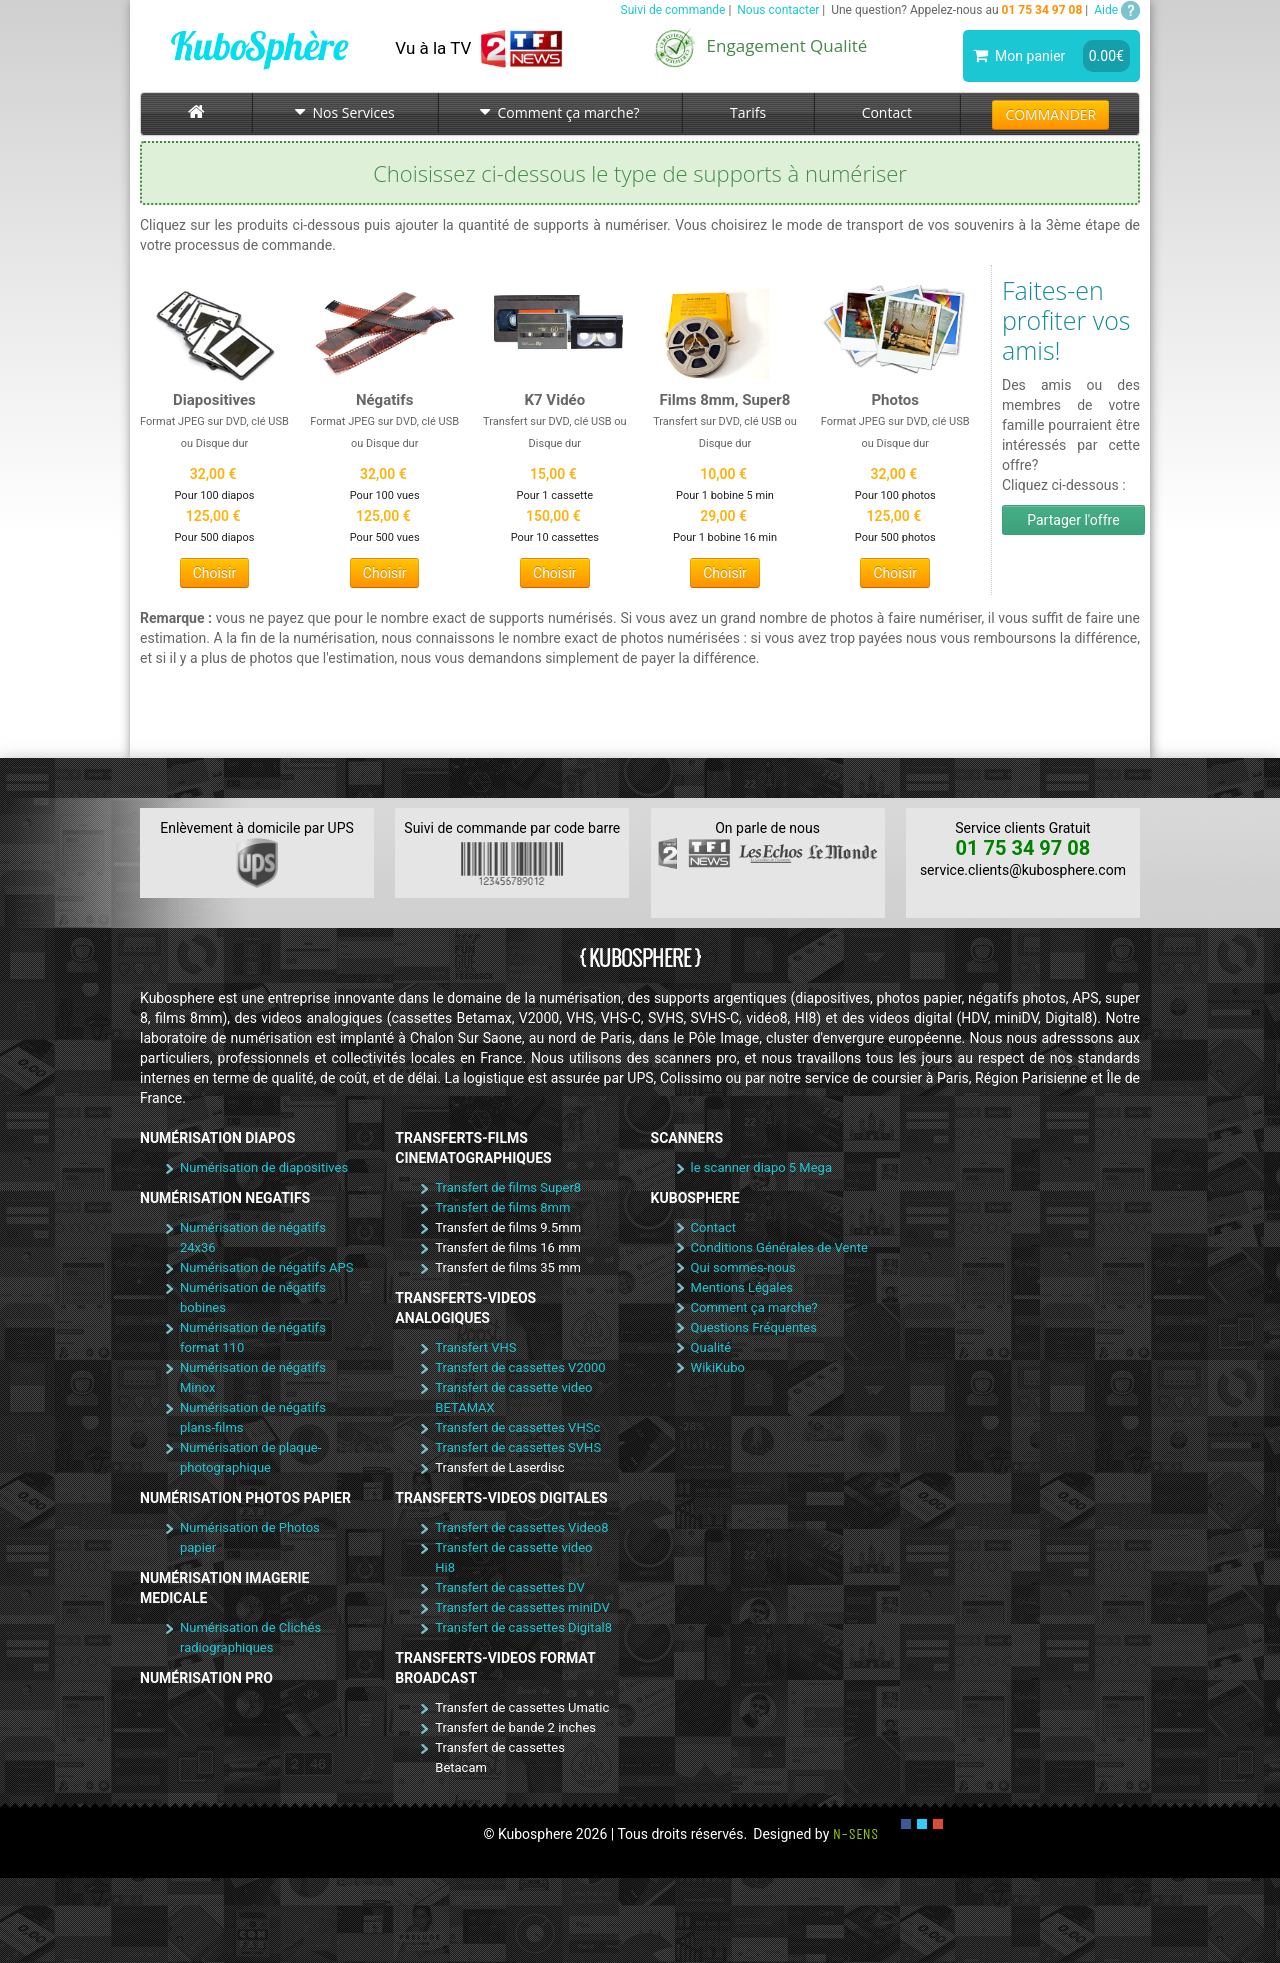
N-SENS (856, 1834)
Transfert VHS (475, 1347)
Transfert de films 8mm (502, 1207)
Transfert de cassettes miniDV (522, 1607)
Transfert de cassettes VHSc (517, 1427)
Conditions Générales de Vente (779, 1247)
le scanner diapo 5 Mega (761, 1167)
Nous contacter (778, 10)
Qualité (711, 1347)
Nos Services (345, 112)
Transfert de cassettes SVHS (518, 1447)
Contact (887, 112)
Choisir (215, 573)
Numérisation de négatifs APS (266, 1267)
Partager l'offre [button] (1073, 520)
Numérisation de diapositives (264, 1167)
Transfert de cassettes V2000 (520, 1367)
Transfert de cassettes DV (510, 1587)
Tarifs (748, 112)
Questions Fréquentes (754, 1327)
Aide (1117, 10)
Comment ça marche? (559, 112)
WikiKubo (718, 1367)
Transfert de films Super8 (508, 1187)
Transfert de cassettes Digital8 (523, 1627)
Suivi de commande (673, 10)
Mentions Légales (742, 1287)
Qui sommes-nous (743, 1267)
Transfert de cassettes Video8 (521, 1527)
